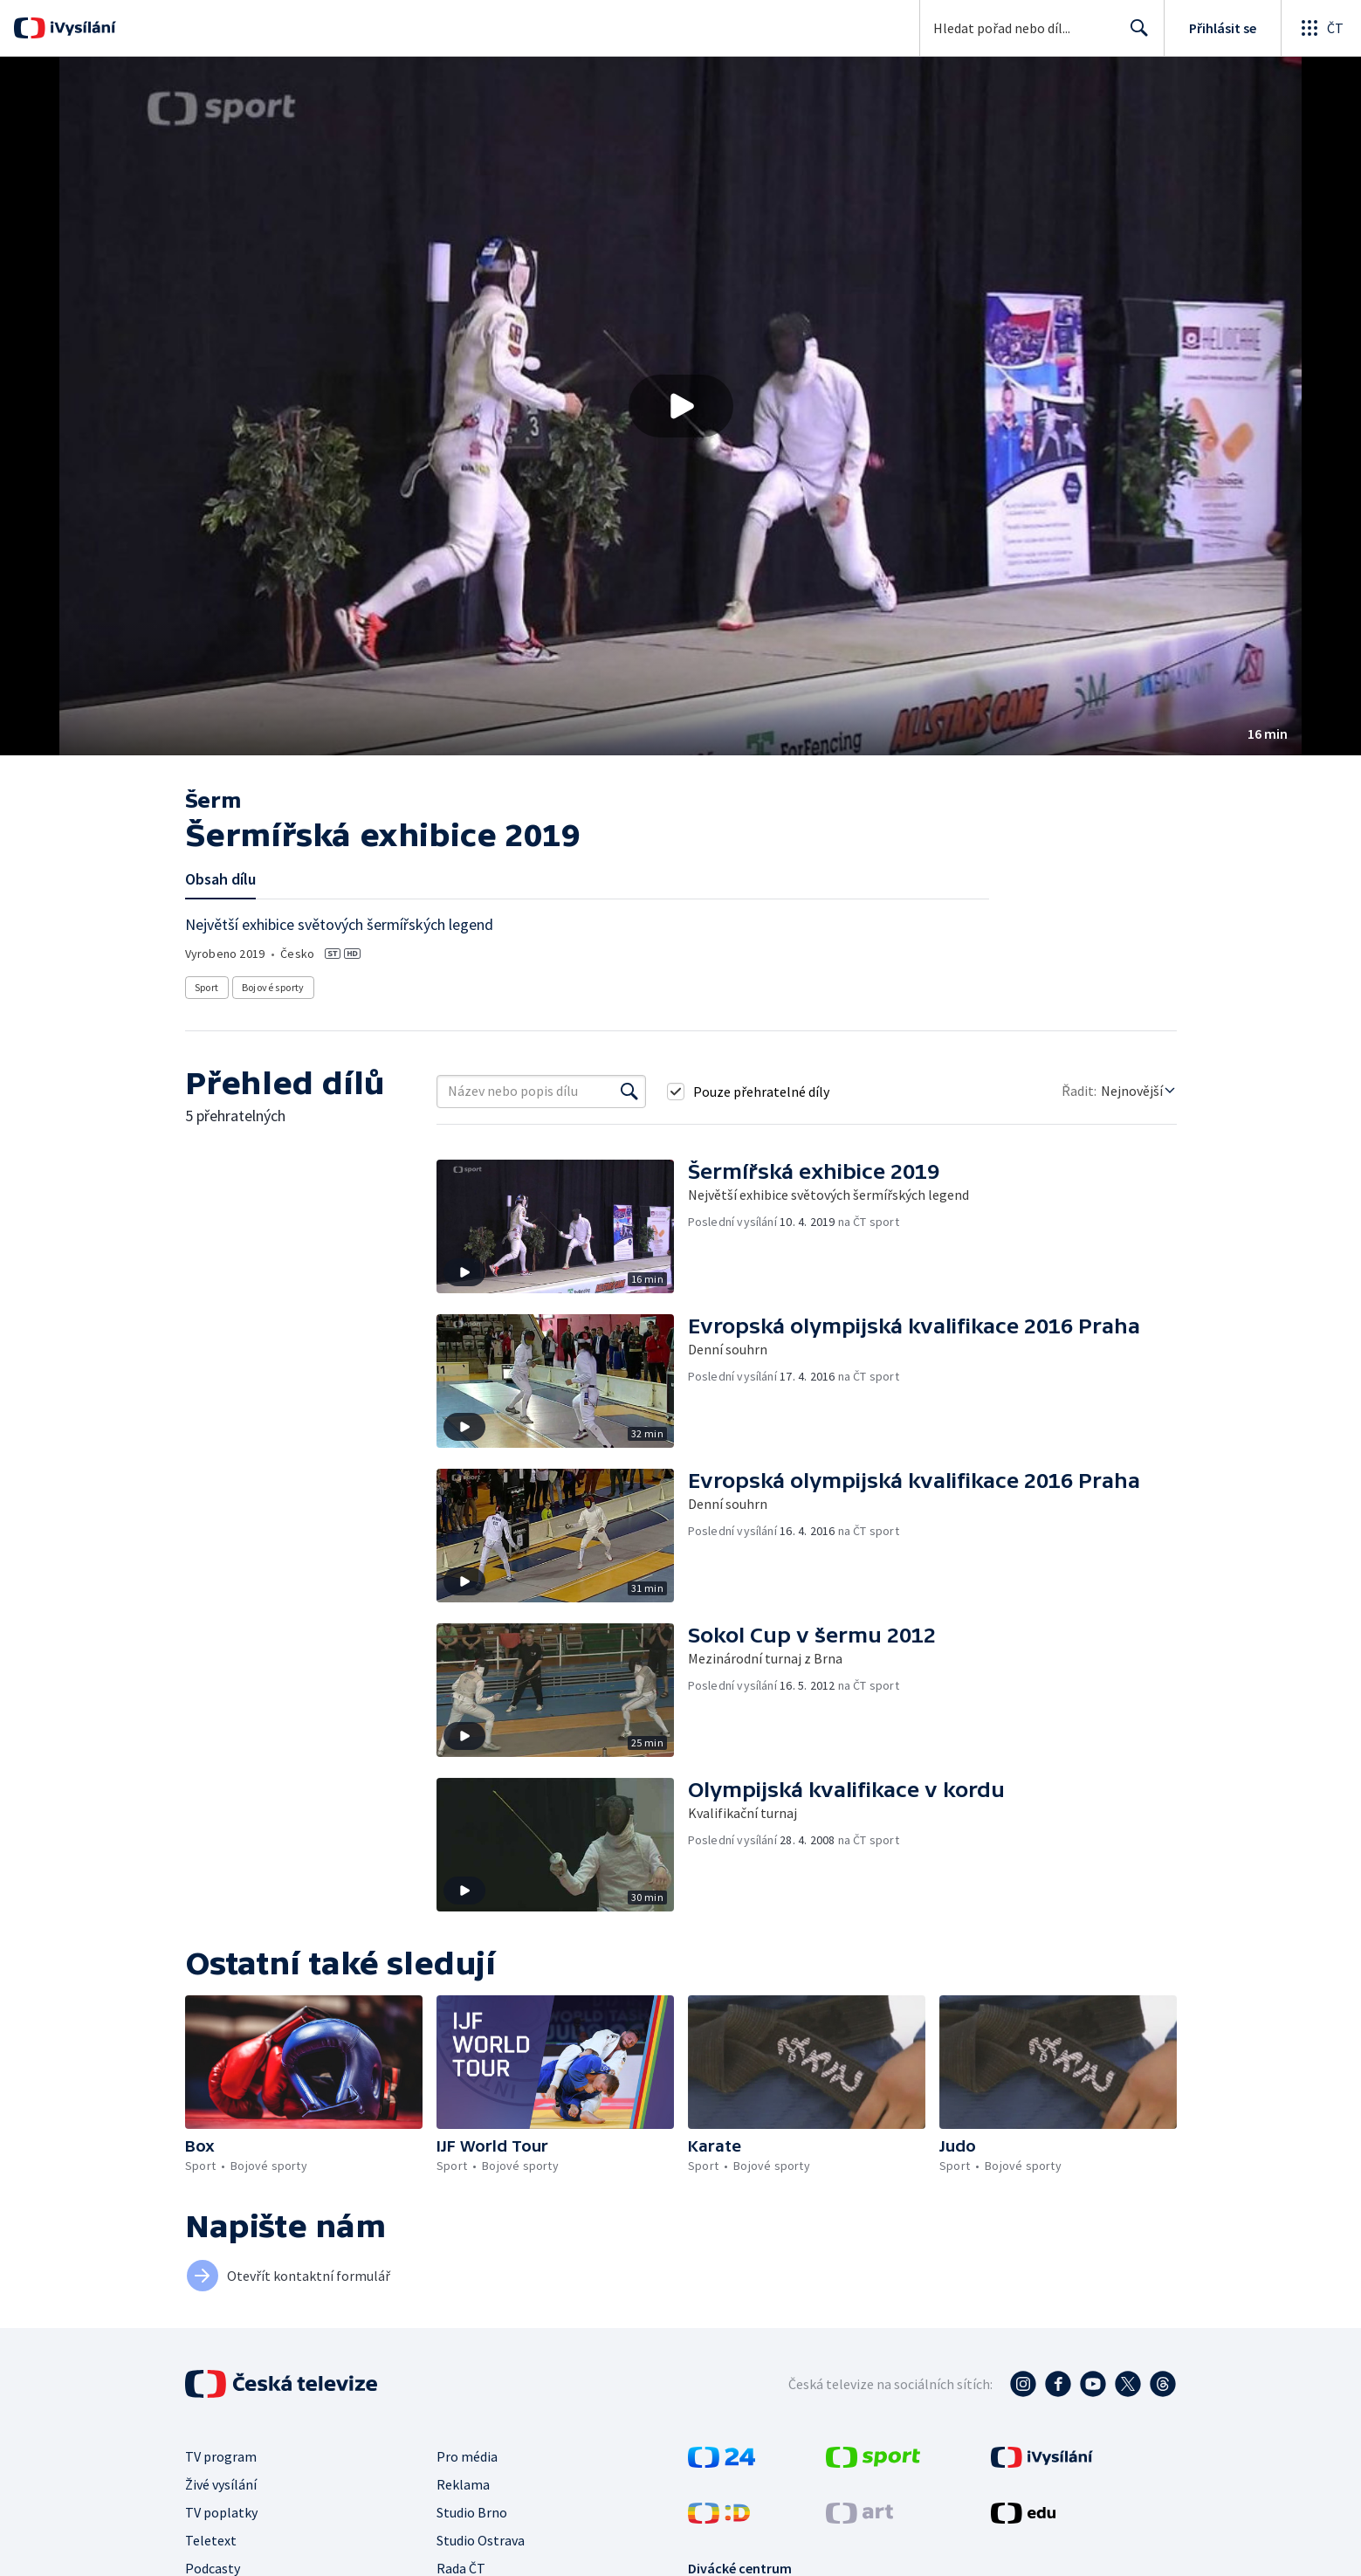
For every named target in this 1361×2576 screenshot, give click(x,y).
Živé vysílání (221, 2484)
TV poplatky (221, 2512)
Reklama (463, 2484)
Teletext (211, 2540)
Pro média (467, 2456)
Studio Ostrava (480, 2540)
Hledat (1134, 34)
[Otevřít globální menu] (1321, 28)
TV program (221, 2456)
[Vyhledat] (629, 1091)
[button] (680, 406)
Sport (207, 987)
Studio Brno (471, 2512)
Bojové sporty (273, 987)
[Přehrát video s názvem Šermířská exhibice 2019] (681, 406)
